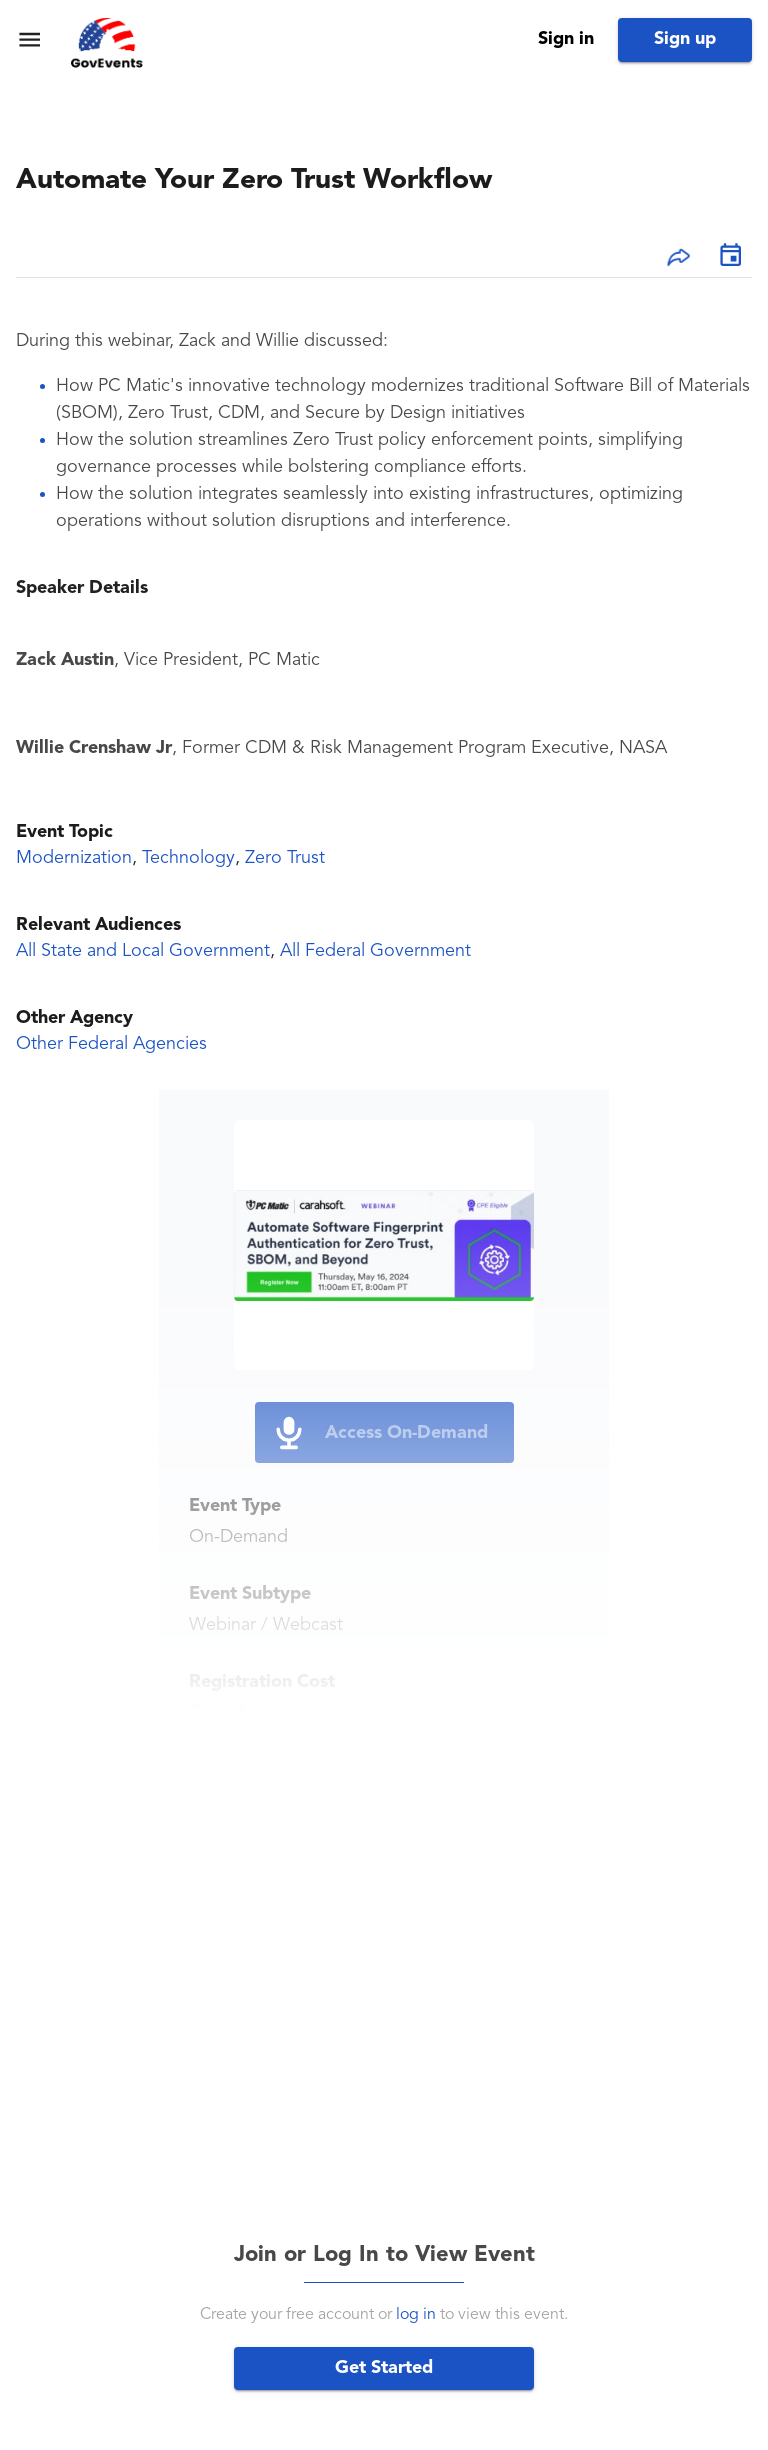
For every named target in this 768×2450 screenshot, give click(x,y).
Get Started (384, 2368)
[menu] (29, 39)
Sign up (685, 39)
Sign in (566, 39)
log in (416, 2315)
